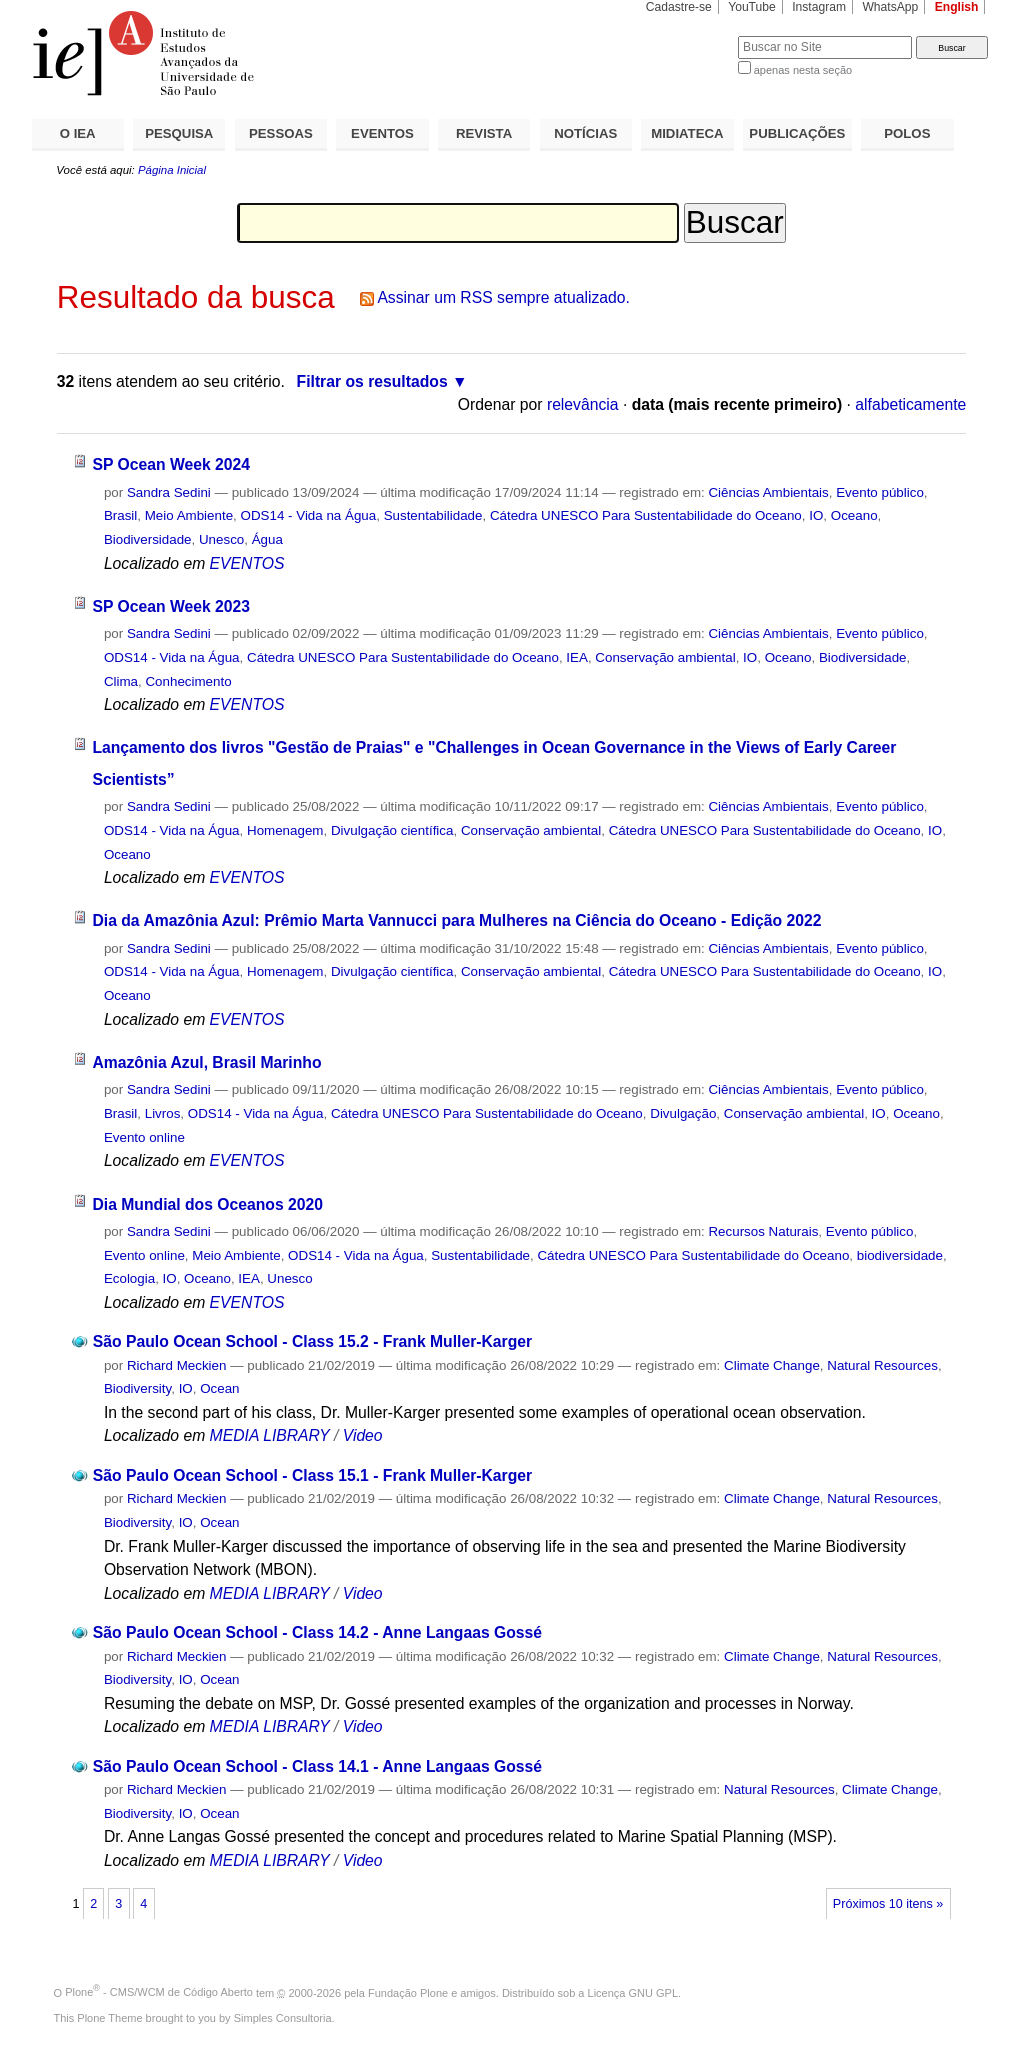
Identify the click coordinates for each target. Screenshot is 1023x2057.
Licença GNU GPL (633, 1992)
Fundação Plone (408, 1992)
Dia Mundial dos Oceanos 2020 (207, 1204)
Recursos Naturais (763, 1231)
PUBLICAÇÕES (797, 133)
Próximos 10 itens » (888, 1904)
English (957, 7)
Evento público (880, 492)
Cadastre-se (679, 7)
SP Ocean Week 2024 (171, 464)
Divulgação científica (392, 830)
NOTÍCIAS (585, 133)
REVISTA (484, 133)
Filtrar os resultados (372, 381)
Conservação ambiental (665, 657)
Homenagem (285, 830)
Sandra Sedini (169, 492)
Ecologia (129, 1278)
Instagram (819, 7)
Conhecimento (188, 681)
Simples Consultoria (283, 2018)
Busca (689, 35)
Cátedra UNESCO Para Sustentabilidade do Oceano (646, 515)
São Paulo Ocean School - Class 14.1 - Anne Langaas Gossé (317, 1766)
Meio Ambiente (189, 515)
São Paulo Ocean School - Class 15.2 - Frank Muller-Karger (312, 1341)
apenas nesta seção (803, 70)
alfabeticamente (910, 404)
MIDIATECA (687, 133)
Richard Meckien (177, 1365)
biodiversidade (900, 1255)
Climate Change (772, 1365)
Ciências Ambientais (768, 492)
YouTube (752, 7)
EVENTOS (382, 133)
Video (363, 1435)
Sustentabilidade (433, 515)
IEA (577, 657)
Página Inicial (172, 170)
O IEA (78, 133)
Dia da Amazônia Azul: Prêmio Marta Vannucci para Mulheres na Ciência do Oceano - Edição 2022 (456, 920)
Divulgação (683, 1113)
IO (816, 515)
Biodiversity (137, 1388)
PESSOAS (281, 133)
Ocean (219, 1388)
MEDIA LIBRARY (270, 1435)
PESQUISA (179, 133)
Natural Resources (882, 1365)
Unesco (221, 539)
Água (267, 539)
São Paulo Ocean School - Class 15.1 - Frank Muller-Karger (312, 1475)
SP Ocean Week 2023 (171, 606)
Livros (163, 1113)
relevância (583, 404)
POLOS (907, 133)
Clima (121, 681)
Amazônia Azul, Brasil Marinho (206, 1062)
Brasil (120, 515)
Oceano (854, 515)
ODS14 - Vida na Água (309, 515)
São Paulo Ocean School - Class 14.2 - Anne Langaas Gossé (317, 1632)
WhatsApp (890, 7)
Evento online (144, 1137)
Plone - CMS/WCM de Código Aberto (159, 1992)
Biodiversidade (148, 539)
